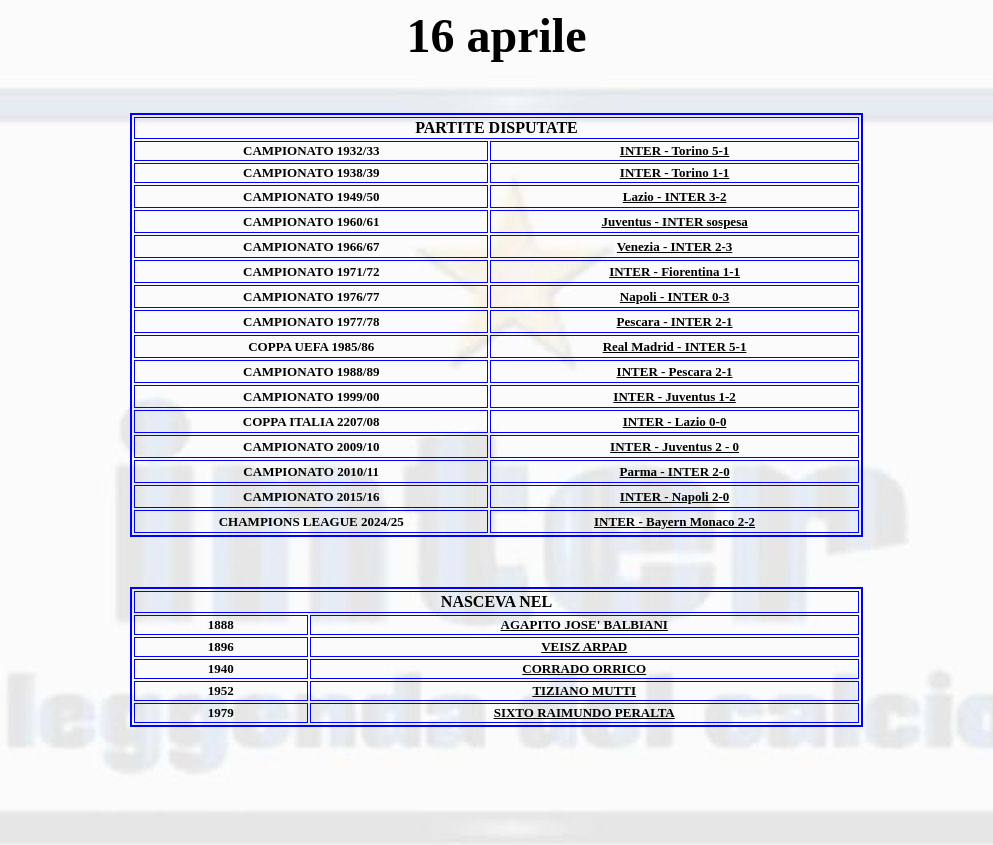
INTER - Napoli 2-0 (674, 496)
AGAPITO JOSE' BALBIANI (584, 624)
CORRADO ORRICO (584, 668)
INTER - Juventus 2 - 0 (674, 446)
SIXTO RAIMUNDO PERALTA (584, 712)
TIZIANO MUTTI (584, 690)
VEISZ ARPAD (584, 646)
